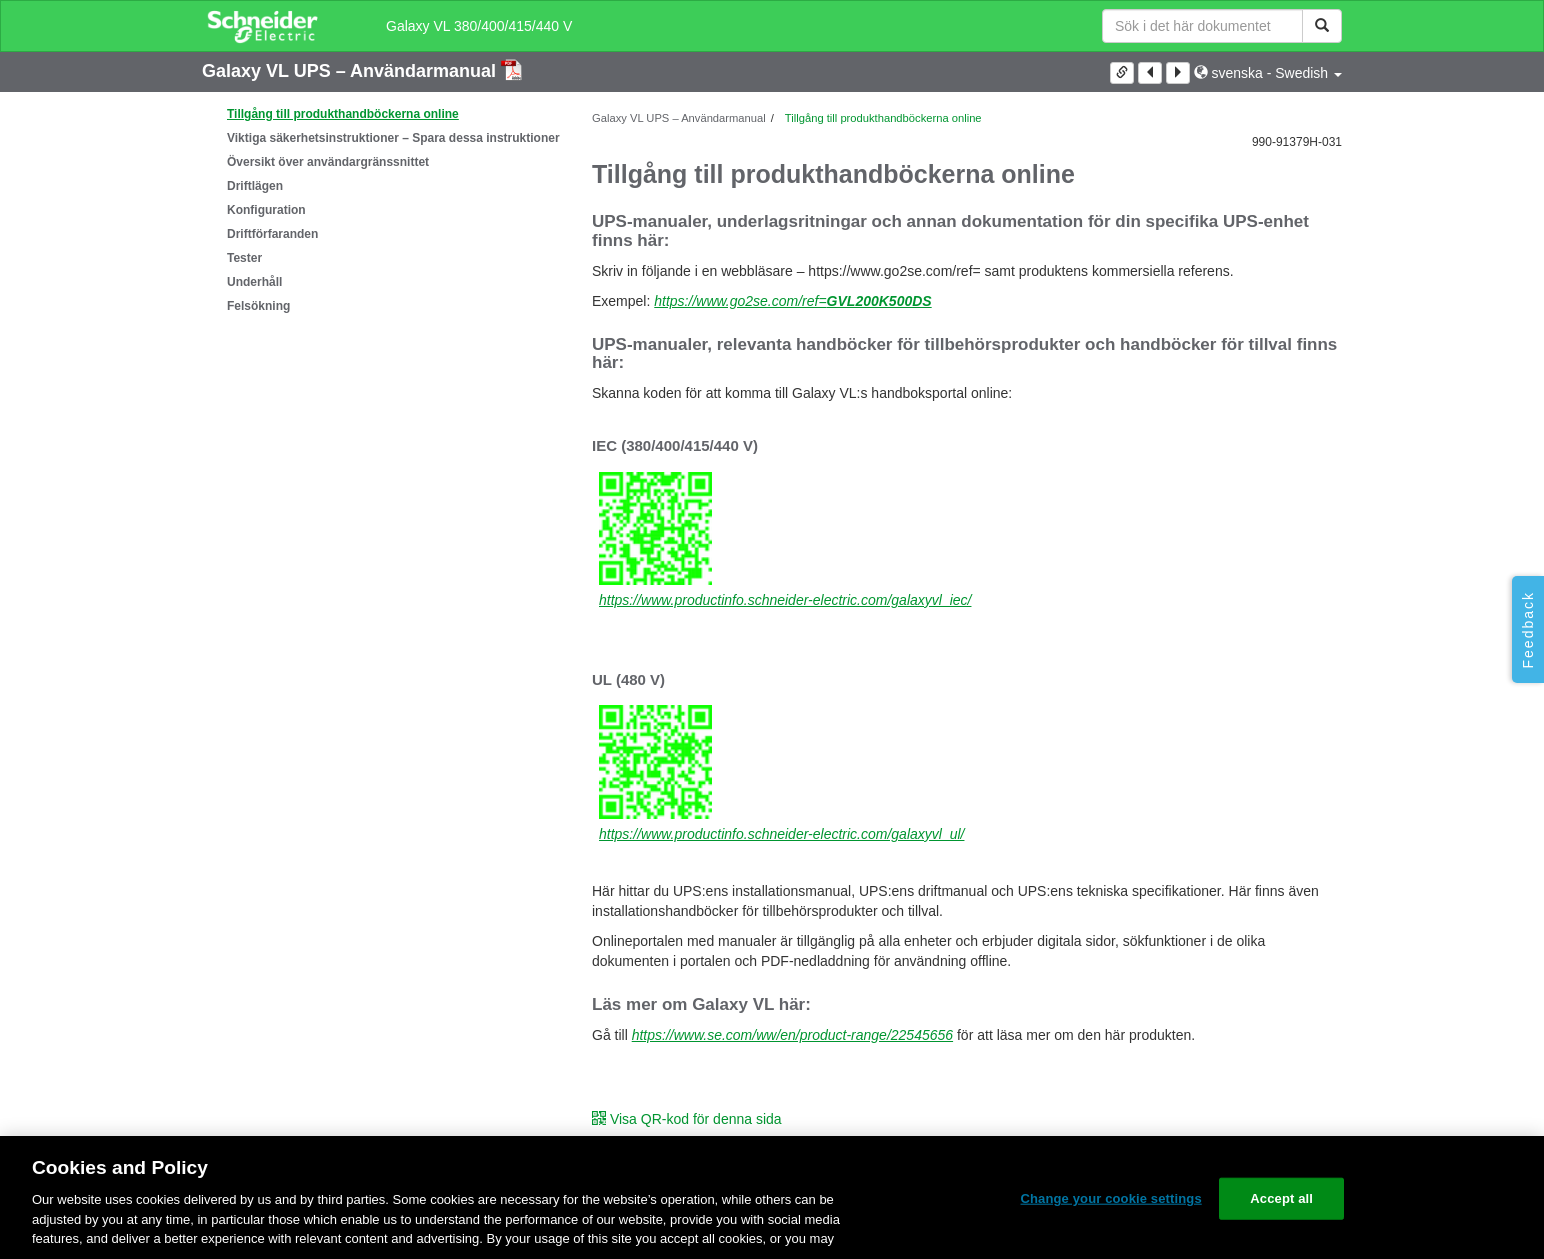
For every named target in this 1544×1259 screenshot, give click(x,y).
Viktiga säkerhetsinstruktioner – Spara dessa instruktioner (393, 138)
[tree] (382, 210)
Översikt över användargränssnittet (328, 162)
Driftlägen (255, 186)
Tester (244, 258)
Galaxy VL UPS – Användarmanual (351, 71)
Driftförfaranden (272, 234)
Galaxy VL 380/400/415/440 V (479, 26)
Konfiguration (266, 210)
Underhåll (254, 282)
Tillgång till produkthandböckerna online (343, 114)
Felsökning (258, 306)
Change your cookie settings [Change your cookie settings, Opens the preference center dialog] (1111, 1198)
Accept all (1281, 1198)
